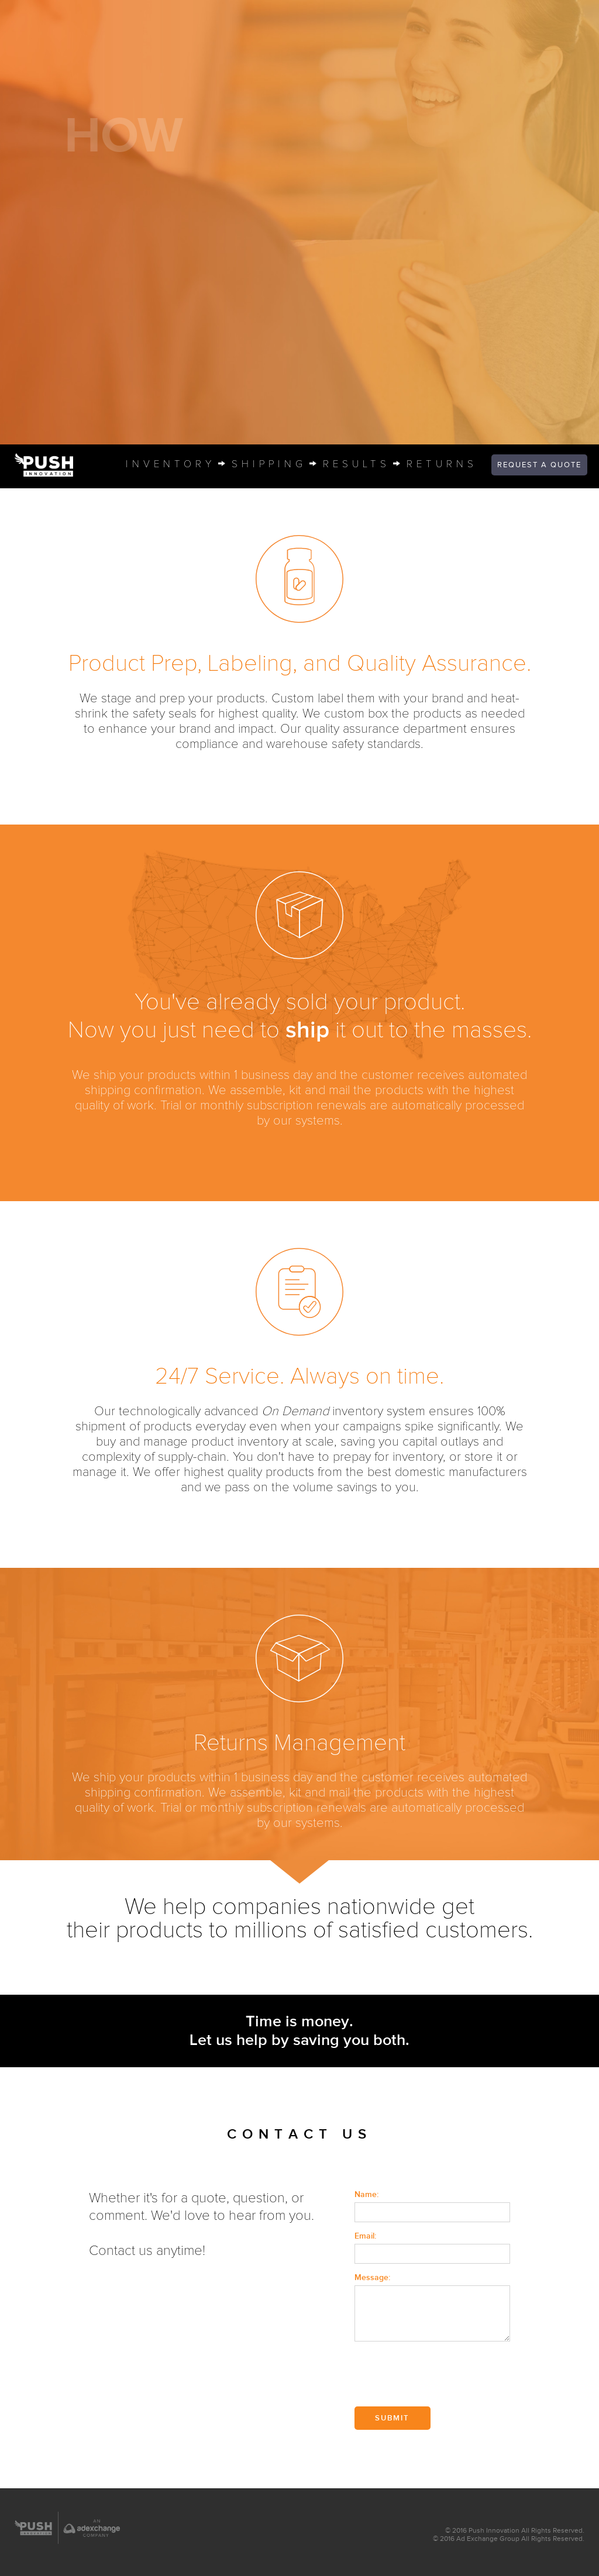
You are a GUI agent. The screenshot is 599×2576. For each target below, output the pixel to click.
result (355, 465)
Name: (366, 2194)
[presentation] (443, 2375)
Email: (365, 2236)
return (440, 465)
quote (539, 465)
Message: (372, 2277)
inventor (169, 465)
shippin (267, 465)
